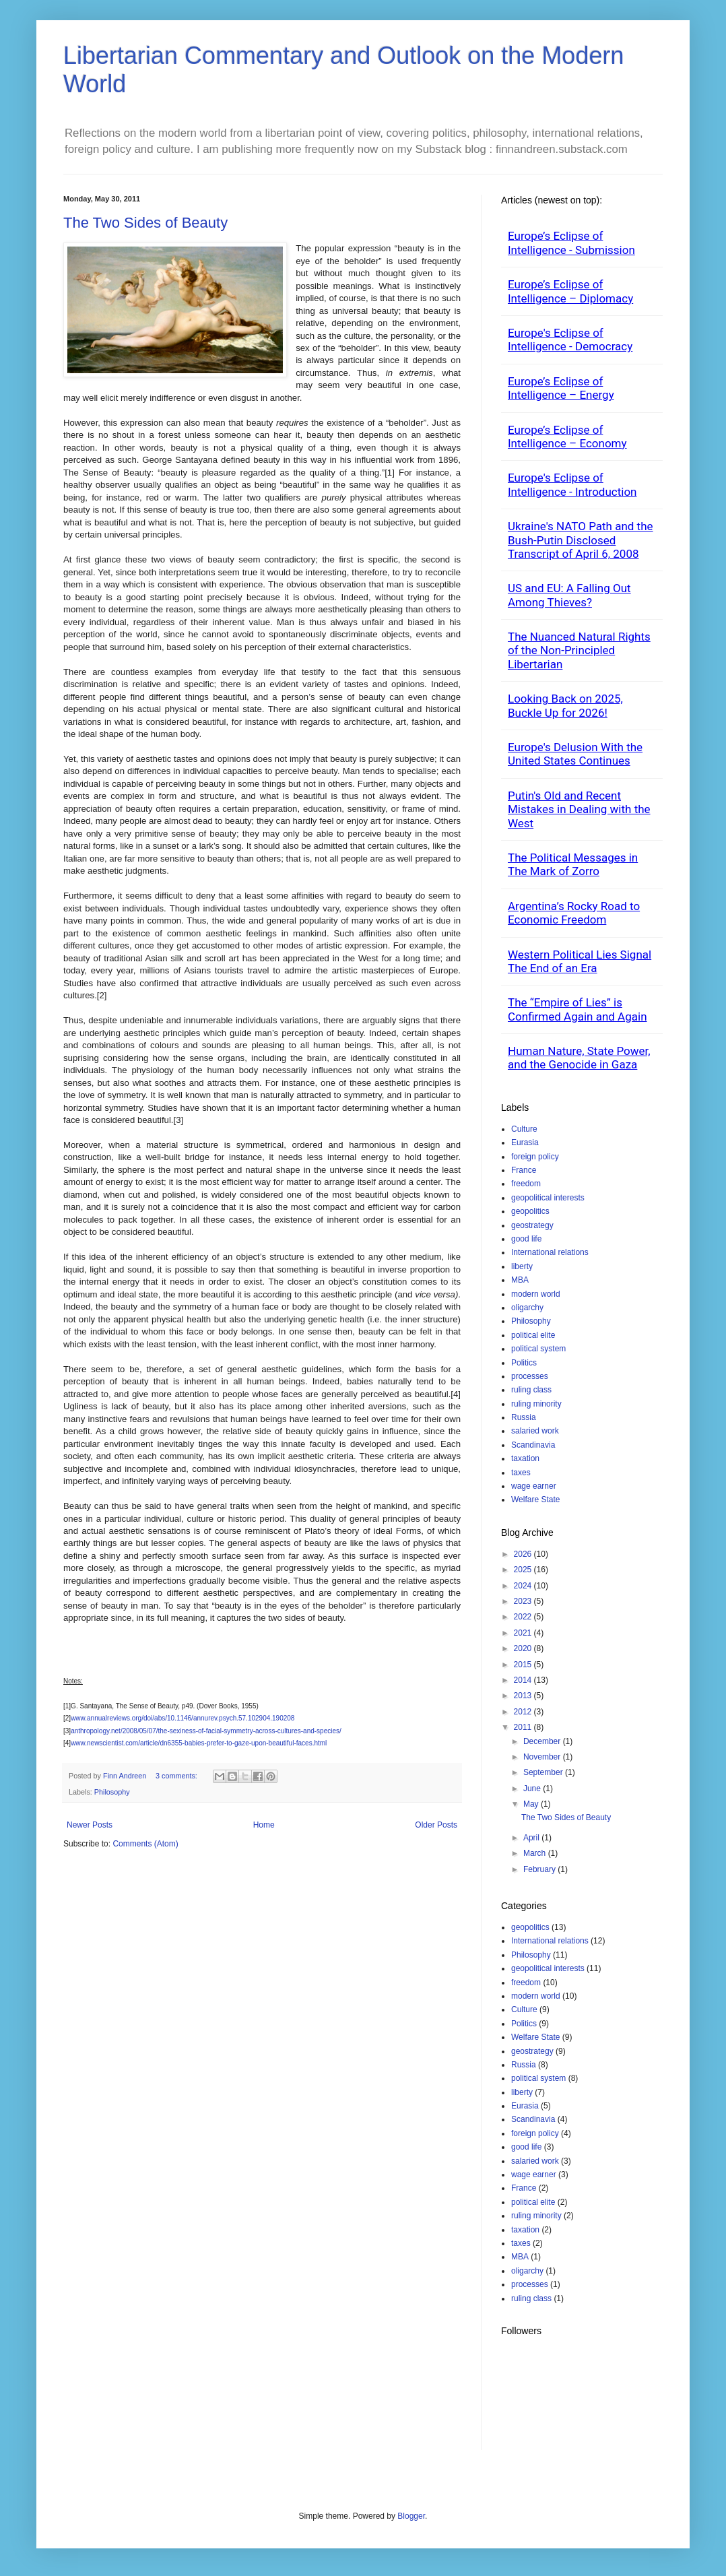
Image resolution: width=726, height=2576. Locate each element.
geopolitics (530, 1211)
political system (538, 1348)
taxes (521, 1472)
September (544, 1772)
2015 (524, 1664)
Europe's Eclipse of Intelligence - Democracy (570, 339)
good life (526, 1239)
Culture (524, 1129)
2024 (524, 1585)
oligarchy (527, 1307)
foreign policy (535, 1156)
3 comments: (177, 1776)
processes (529, 1376)
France (523, 1170)
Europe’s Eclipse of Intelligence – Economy (567, 436)
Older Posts (436, 1825)
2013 (524, 1695)
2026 (524, 1554)
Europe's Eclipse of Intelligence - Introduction (572, 484)
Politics (524, 1362)
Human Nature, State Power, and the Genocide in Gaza (579, 1057)
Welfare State (535, 1499)
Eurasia (525, 1142)
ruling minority (536, 1404)
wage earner (533, 1486)
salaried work (535, 1431)
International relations (550, 1252)
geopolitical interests (548, 1197)
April (532, 1837)
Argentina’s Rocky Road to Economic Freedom (574, 912)
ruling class (531, 1389)
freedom (526, 1183)
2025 (524, 1569)
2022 (524, 1616)
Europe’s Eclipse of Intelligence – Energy (561, 388)
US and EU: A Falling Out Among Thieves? (569, 594)
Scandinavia (533, 1445)
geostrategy (532, 1225)
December (543, 1741)
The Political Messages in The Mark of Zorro (573, 864)
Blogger (411, 2516)
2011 (524, 1727)
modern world (535, 1294)
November (543, 1757)
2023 (524, 1601)
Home (264, 1825)
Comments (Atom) (145, 1843)
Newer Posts (89, 1825)
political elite (533, 1335)
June (533, 1788)
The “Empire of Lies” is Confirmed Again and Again (577, 1009)
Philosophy (112, 1792)
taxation (525, 1458)
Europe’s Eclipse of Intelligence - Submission (571, 242)
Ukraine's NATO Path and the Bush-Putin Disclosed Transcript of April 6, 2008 (580, 539)
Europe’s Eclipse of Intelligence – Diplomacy (570, 291)
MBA (520, 1280)
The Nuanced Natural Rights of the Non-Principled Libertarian (579, 650)
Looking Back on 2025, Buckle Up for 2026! (565, 705)
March (535, 1853)
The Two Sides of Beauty (145, 222)
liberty (522, 1266)
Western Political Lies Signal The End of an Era (579, 961)
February (540, 1869)
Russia (523, 1417)
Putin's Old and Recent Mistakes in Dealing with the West (579, 809)
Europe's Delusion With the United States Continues (575, 753)
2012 (524, 1711)
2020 (524, 1648)
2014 (524, 1680)
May (532, 1804)
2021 (524, 1633)
